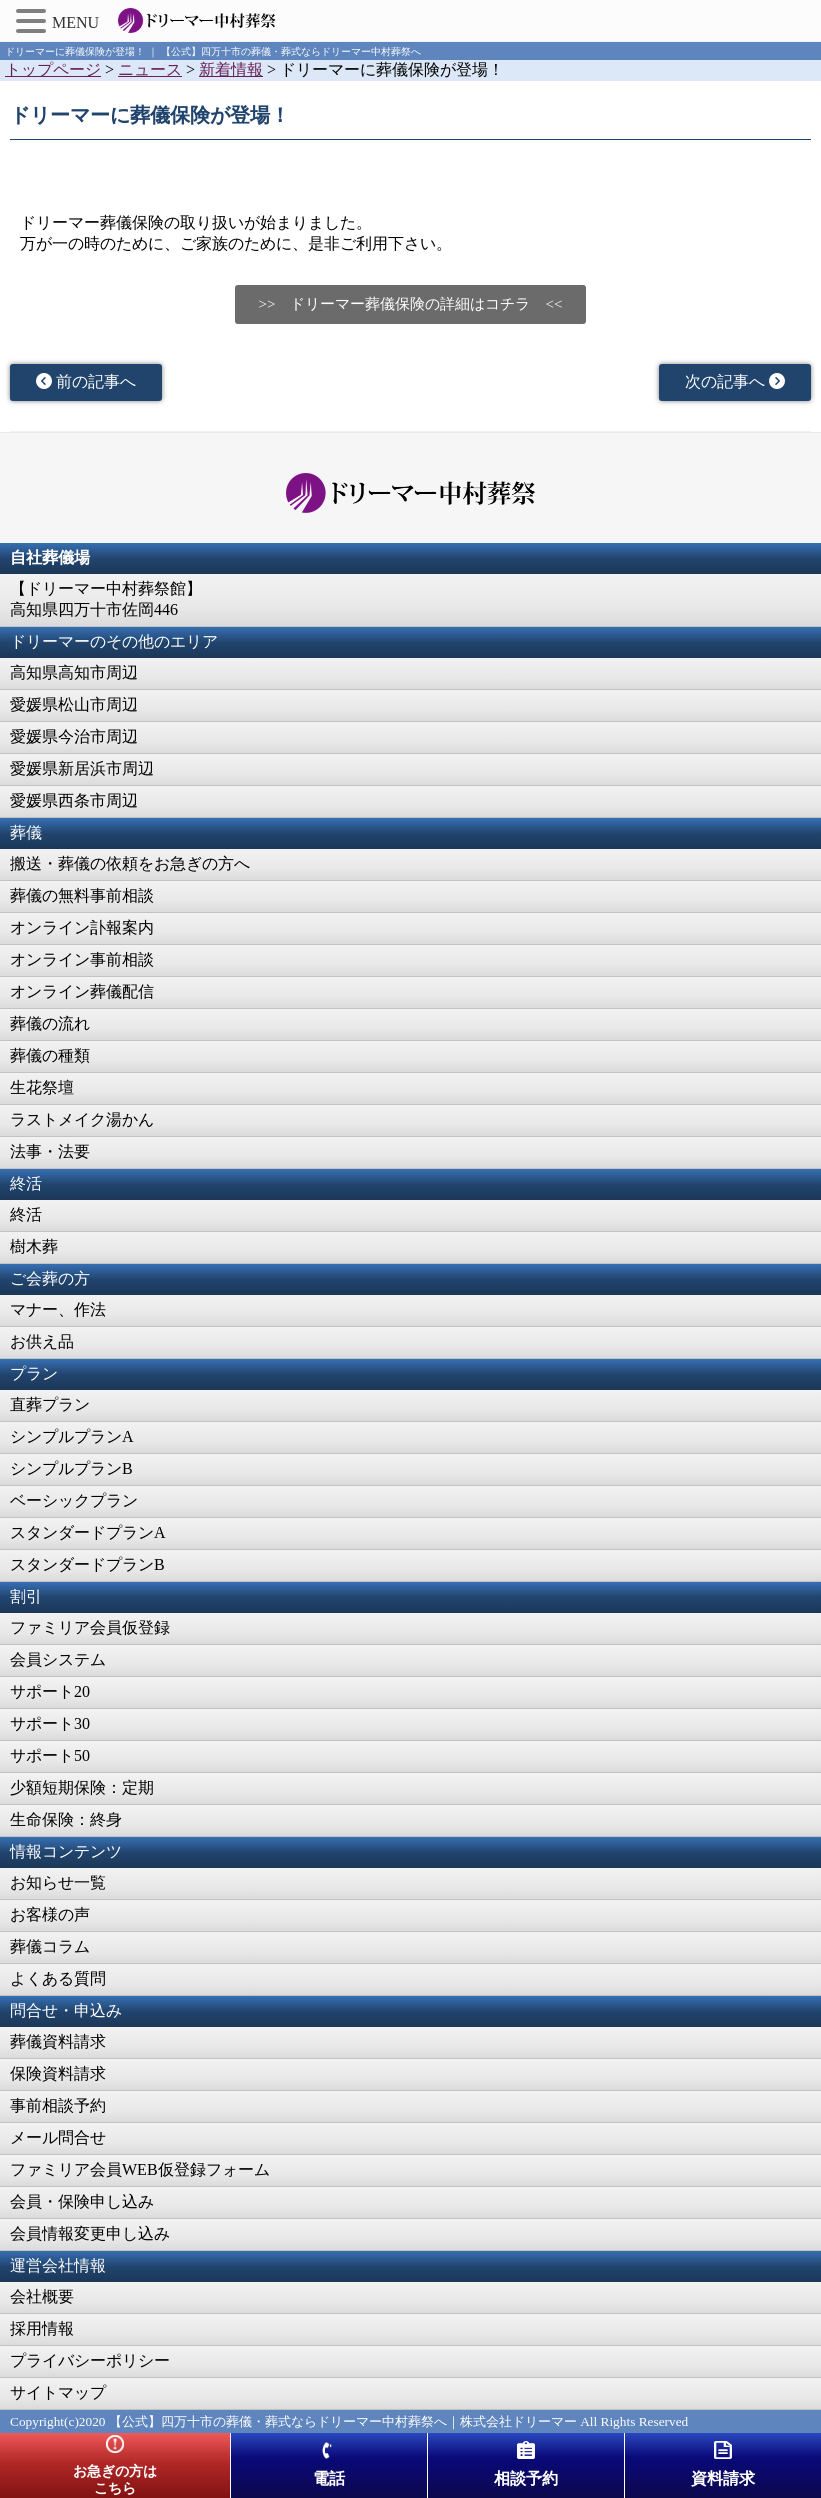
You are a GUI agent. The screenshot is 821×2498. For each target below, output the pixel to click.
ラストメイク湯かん (82, 1119)
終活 (26, 1214)
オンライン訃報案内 (82, 927)
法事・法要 (50, 1151)
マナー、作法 (58, 1309)
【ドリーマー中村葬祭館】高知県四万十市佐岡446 (106, 599)
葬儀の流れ (50, 1023)
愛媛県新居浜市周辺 (82, 768)
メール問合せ (58, 2137)
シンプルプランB (71, 1468)
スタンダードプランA (88, 1532)
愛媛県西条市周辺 (74, 800)
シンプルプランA (72, 1436)
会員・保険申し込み (82, 2201)
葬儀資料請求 (58, 2041)
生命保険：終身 (66, 1819)
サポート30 (50, 1723)
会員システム (58, 1659)
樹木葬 (34, 1246)
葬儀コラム (50, 1946)
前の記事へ (86, 381)
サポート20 (50, 1691)
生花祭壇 (42, 1087)
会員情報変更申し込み (90, 2233)
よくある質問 (58, 1978)
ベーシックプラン (74, 1500)
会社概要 (42, 2296)
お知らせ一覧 (58, 1882)
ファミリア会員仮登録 (90, 1627)
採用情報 (42, 2328)
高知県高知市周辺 (74, 672)
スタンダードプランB (87, 1564)
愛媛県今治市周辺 (74, 736)
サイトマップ (58, 2392)
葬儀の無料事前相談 (82, 895)
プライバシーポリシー (90, 2360)
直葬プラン (50, 1404)
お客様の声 (50, 1914)
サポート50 (50, 1755)
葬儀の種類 (50, 1055)
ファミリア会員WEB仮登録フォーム (140, 2169)
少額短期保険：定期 (82, 1787)
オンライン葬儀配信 (82, 991)
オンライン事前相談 (82, 959)
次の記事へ (735, 381)
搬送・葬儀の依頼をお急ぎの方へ (130, 863)
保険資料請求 (58, 2073)
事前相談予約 (58, 2105)
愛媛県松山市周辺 (74, 704)
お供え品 (42, 1341)
